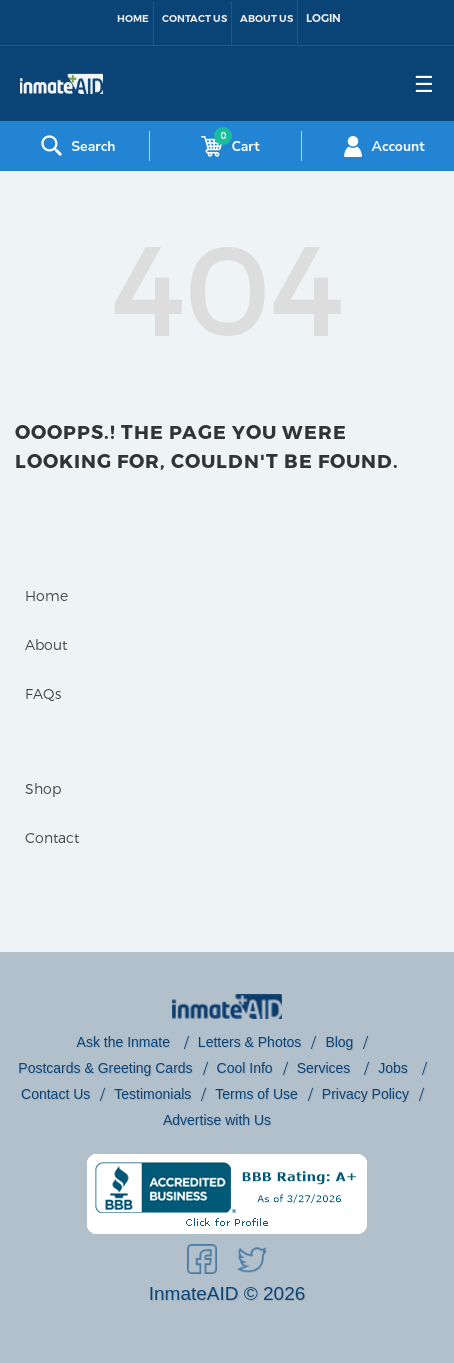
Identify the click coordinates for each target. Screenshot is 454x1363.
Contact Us (194, 18)
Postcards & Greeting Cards (105, 1068)
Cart (226, 146)
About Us (266, 18)
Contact (52, 837)
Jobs (394, 1068)
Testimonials (152, 1094)
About (46, 644)
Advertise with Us (217, 1120)
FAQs (43, 693)
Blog (339, 1042)
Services (326, 1068)
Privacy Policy (365, 1094)
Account (381, 146)
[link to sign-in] (323, 22)
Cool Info (245, 1068)
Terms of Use (256, 1094)
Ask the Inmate (125, 1042)
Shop (43, 788)
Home (133, 18)
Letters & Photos (250, 1042)
